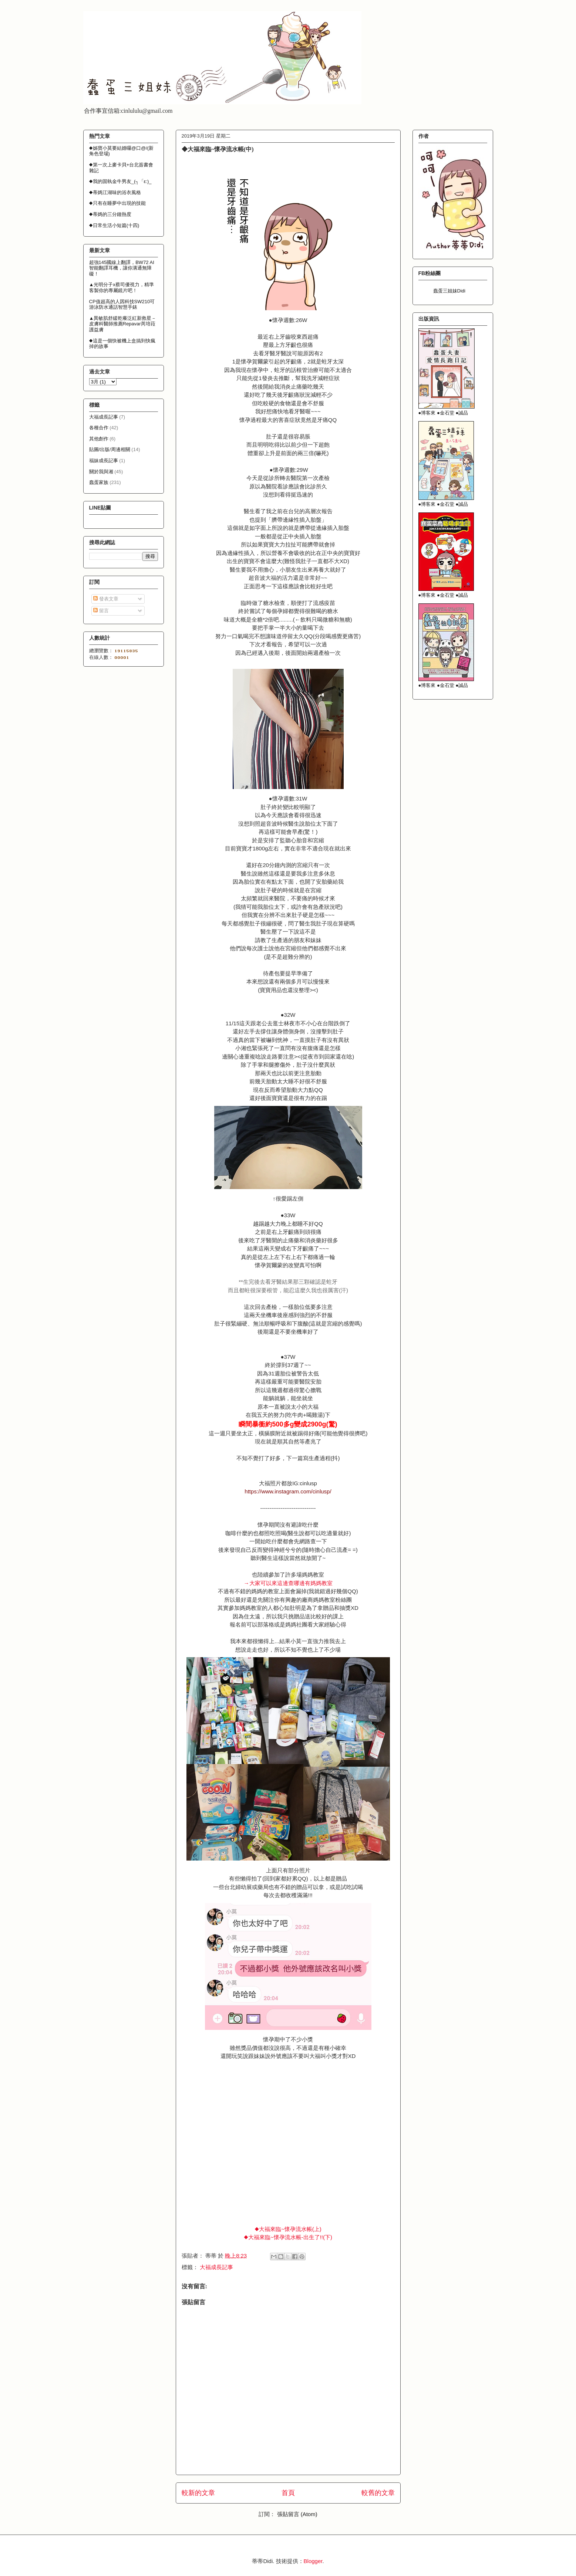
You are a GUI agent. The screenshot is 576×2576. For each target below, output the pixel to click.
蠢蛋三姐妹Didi (449, 291)
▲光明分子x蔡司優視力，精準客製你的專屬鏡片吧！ (121, 287)
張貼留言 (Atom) (297, 2514)
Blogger (313, 2561)
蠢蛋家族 (98, 482)
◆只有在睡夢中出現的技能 (117, 203)
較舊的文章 (378, 2493)
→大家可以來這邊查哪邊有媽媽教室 (288, 1583)
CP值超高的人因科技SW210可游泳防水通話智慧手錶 (122, 304)
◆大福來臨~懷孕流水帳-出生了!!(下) (288, 2237)
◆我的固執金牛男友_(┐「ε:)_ (120, 181)
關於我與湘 (101, 471)
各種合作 (98, 427)
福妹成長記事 (103, 460)
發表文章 (105, 599)
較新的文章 (198, 2493)
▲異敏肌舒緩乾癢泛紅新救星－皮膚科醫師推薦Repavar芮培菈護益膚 (122, 323)
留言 (101, 610)
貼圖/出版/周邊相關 (109, 449)
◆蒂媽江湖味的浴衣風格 (115, 192)
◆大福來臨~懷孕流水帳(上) (288, 2229)
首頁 (288, 2493)
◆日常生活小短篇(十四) (114, 225)
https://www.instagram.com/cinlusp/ (288, 1491)
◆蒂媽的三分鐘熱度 (110, 214)
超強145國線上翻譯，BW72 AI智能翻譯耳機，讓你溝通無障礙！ (121, 268)
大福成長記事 (216, 2267)
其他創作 (98, 438)
